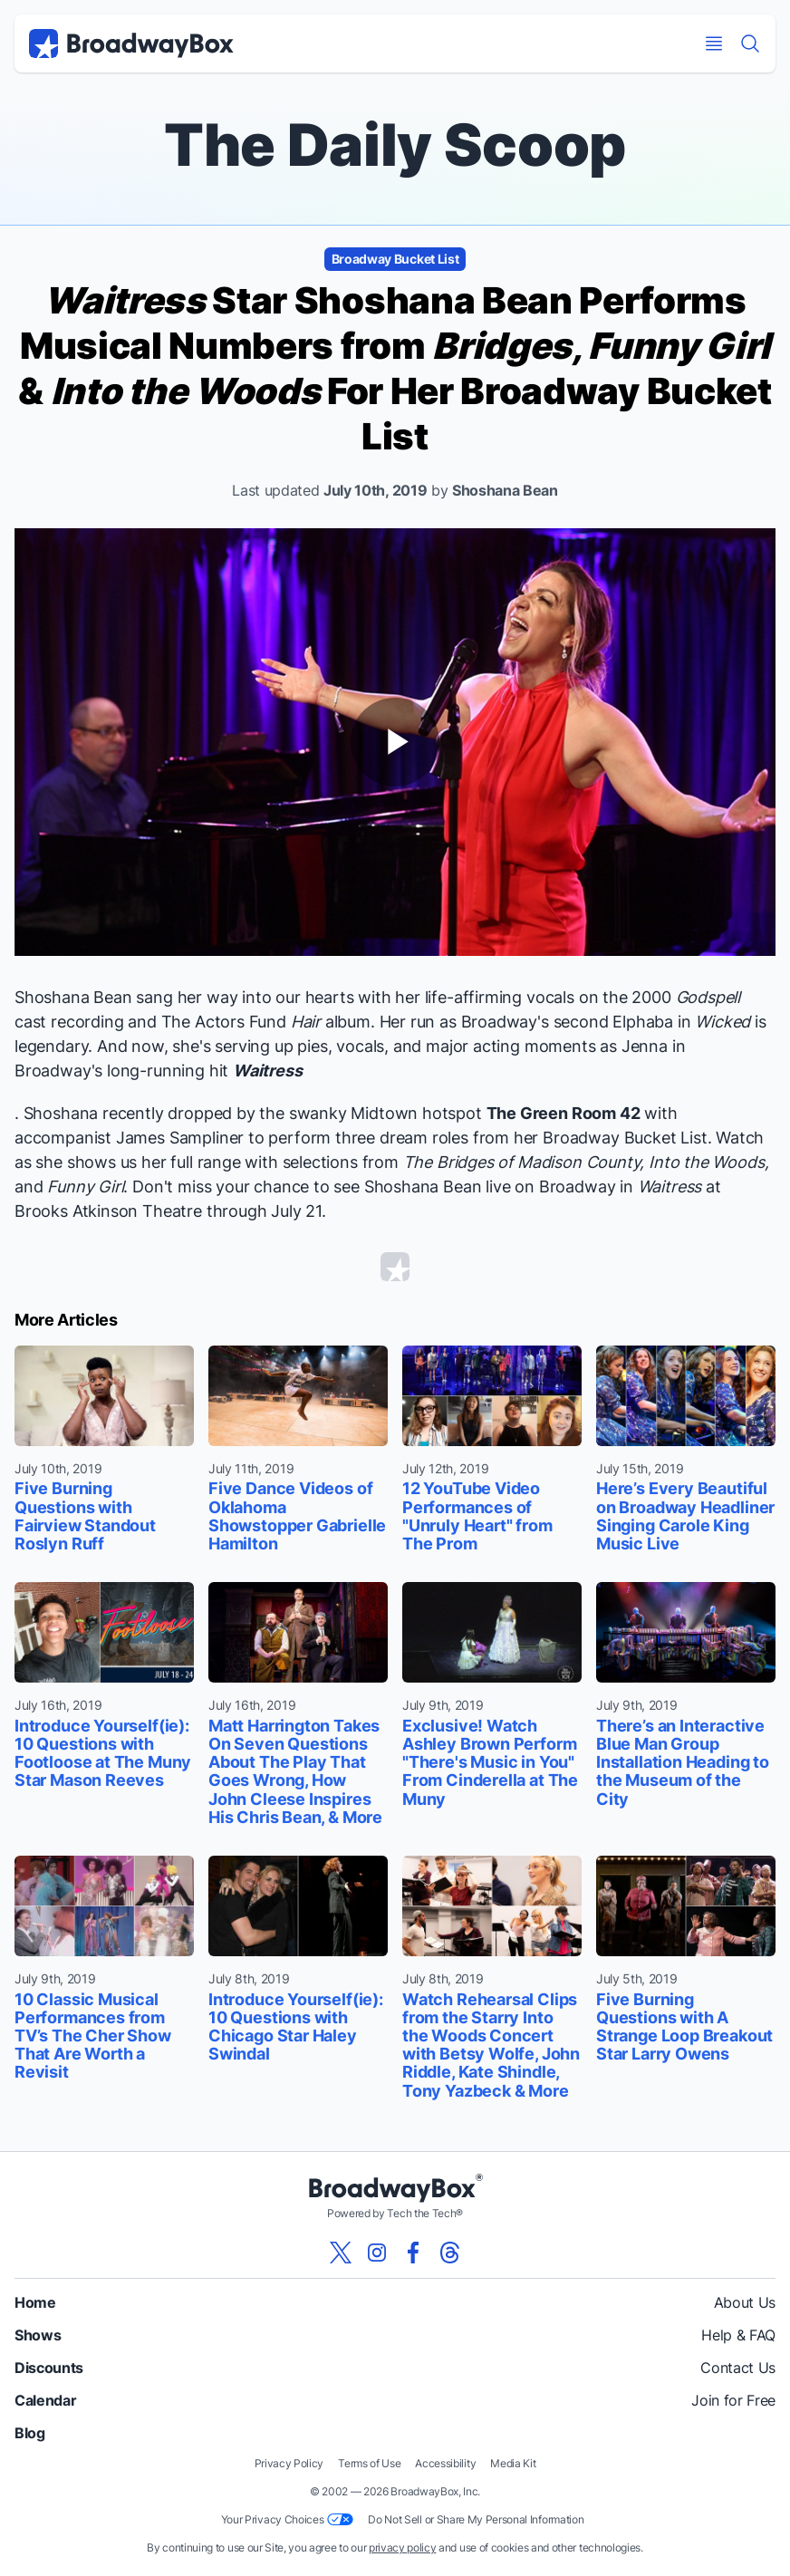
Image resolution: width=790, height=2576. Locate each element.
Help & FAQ (738, 2335)
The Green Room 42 (564, 1113)
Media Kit (512, 2463)
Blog (29, 2433)
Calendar (45, 2400)
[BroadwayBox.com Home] (131, 43)
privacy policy (403, 2547)
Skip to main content (395, 0)
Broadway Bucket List (395, 258)
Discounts (48, 2368)
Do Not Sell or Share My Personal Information (475, 2519)
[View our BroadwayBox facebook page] (413, 2252)
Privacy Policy (289, 2463)
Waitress (268, 1070)
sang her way (186, 997)
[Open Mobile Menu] (714, 43)
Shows (37, 2335)
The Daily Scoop (395, 144)
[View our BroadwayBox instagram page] (377, 2252)
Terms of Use (369, 2463)
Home (35, 2302)
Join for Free (733, 2400)
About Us (745, 2302)
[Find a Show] (750, 43)
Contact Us (738, 2368)
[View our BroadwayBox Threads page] (449, 2252)
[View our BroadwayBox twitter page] (341, 2252)
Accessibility (445, 2463)
